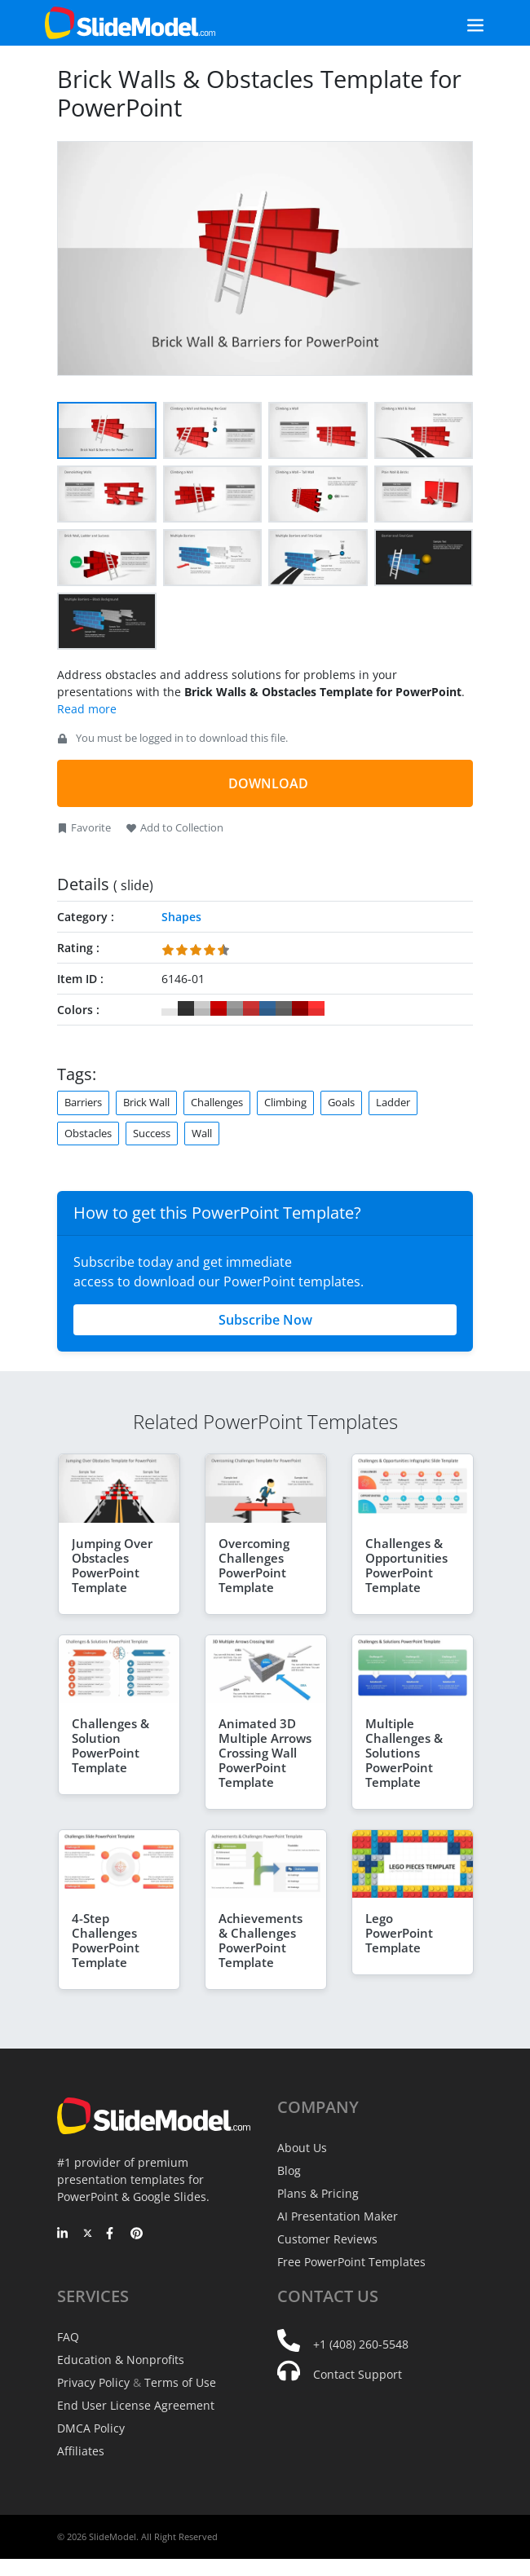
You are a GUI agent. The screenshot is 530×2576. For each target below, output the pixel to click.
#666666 (284, 1008)
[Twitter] (88, 2234)
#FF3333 (316, 1008)
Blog (289, 2170)
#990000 (300, 1008)
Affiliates (80, 2451)
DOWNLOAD (268, 783)
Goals (341, 1102)
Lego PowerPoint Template (399, 1933)
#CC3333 (251, 1008)
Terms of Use (180, 2382)
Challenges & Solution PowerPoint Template (110, 1745)
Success (151, 1133)
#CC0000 (218, 1008)
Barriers (83, 1102)
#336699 (267, 1008)
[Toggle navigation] (457, 23)
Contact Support (357, 2374)
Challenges (217, 1102)
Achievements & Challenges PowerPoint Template (261, 1940)
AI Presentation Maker (337, 2216)
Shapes (181, 916)
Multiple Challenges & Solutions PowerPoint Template (404, 1752)
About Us (302, 2147)
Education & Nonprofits (120, 2359)
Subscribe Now (265, 1320)
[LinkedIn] (63, 2234)
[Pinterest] (136, 2234)
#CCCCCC (202, 1008)
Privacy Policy (93, 2382)
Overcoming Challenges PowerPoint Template (254, 1565)
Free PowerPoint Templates (351, 2261)
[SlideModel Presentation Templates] (130, 23)
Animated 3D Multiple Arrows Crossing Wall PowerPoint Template (265, 1752)
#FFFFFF (169, 1008)
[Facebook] (112, 2234)
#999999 (235, 1008)
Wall (202, 1133)
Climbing (285, 1102)
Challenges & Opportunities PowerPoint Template (406, 1565)
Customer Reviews (327, 2239)
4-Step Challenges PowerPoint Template (105, 1940)
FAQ (68, 2336)
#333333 (186, 1008)
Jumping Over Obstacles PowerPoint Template (112, 1565)
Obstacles (88, 1133)
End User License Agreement (135, 2405)
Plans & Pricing (318, 2193)
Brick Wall (146, 1102)
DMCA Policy (91, 2428)
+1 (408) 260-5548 (361, 2344)
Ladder (393, 1102)
